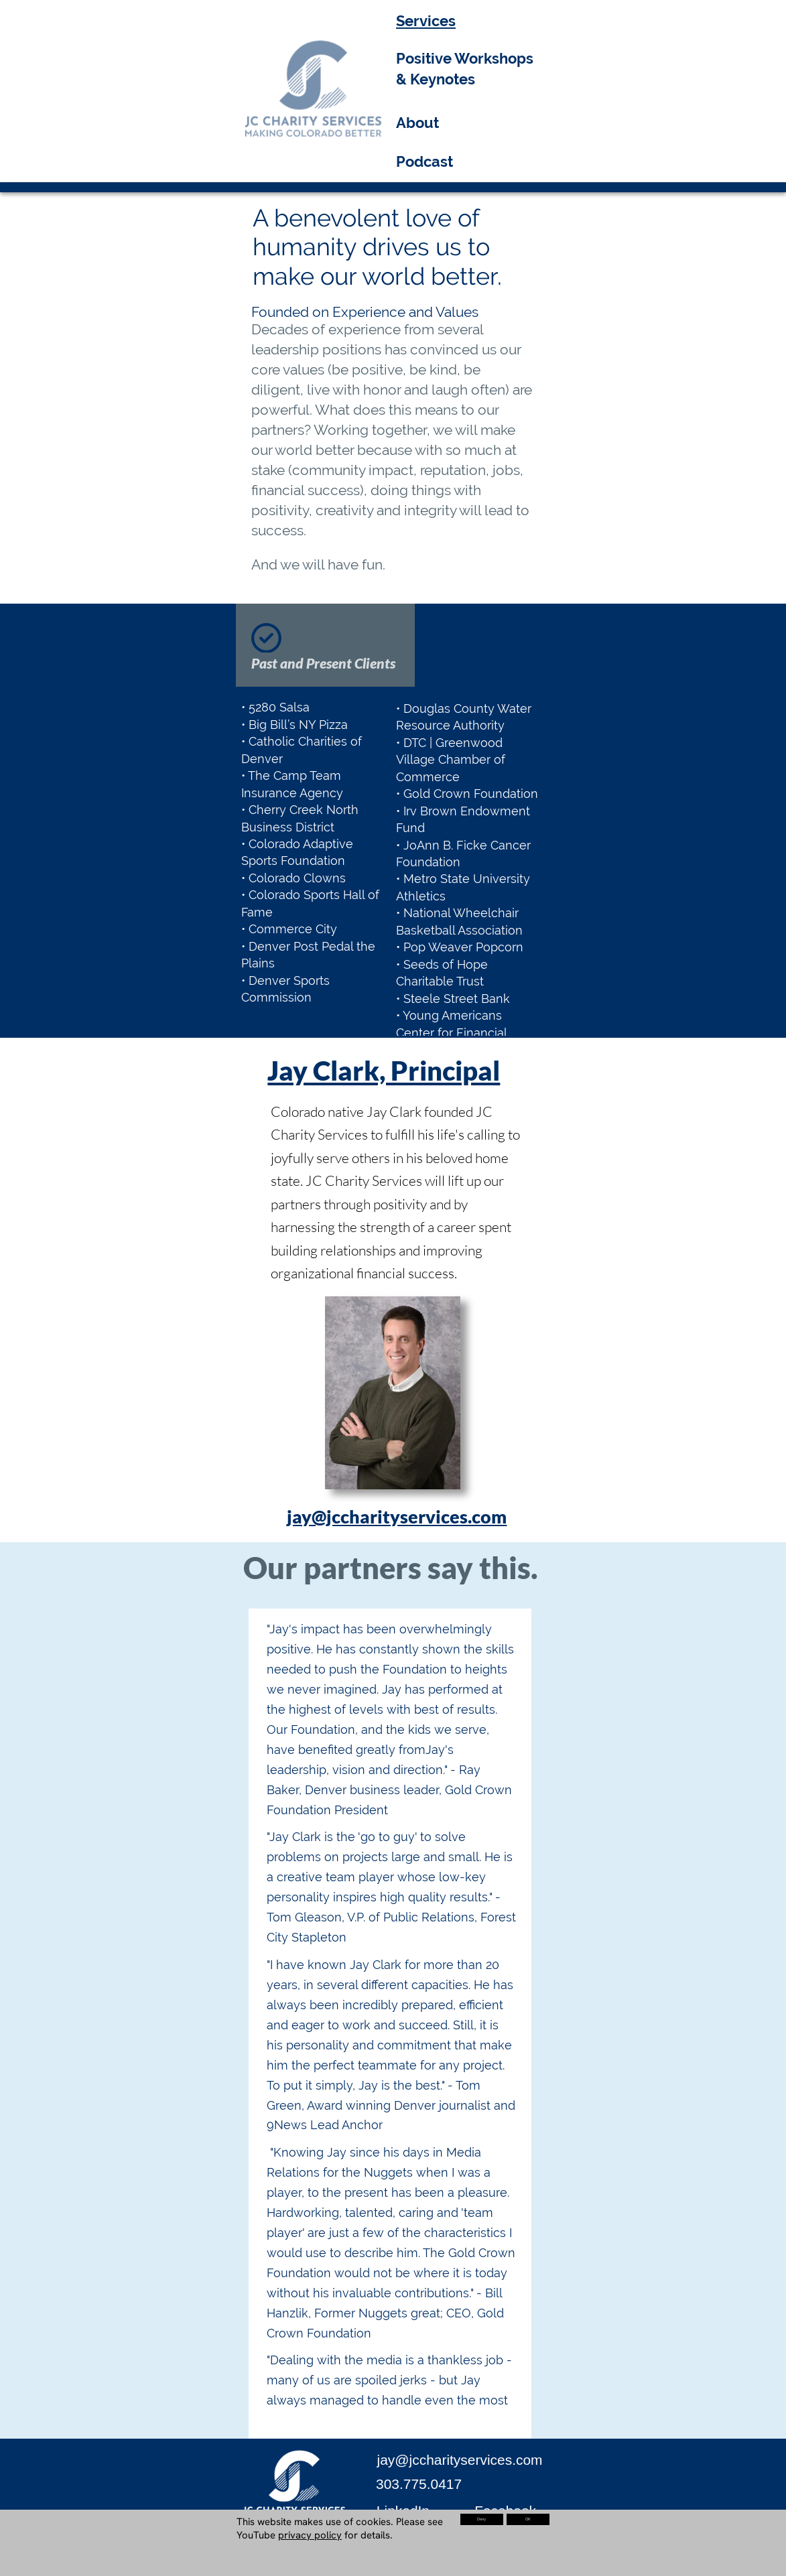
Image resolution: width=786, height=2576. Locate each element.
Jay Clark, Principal (383, 1070)
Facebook (505, 2510)
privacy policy (310, 2535)
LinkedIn (403, 2510)
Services (426, 20)
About (417, 122)
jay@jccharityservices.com (397, 1516)
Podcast (424, 161)
